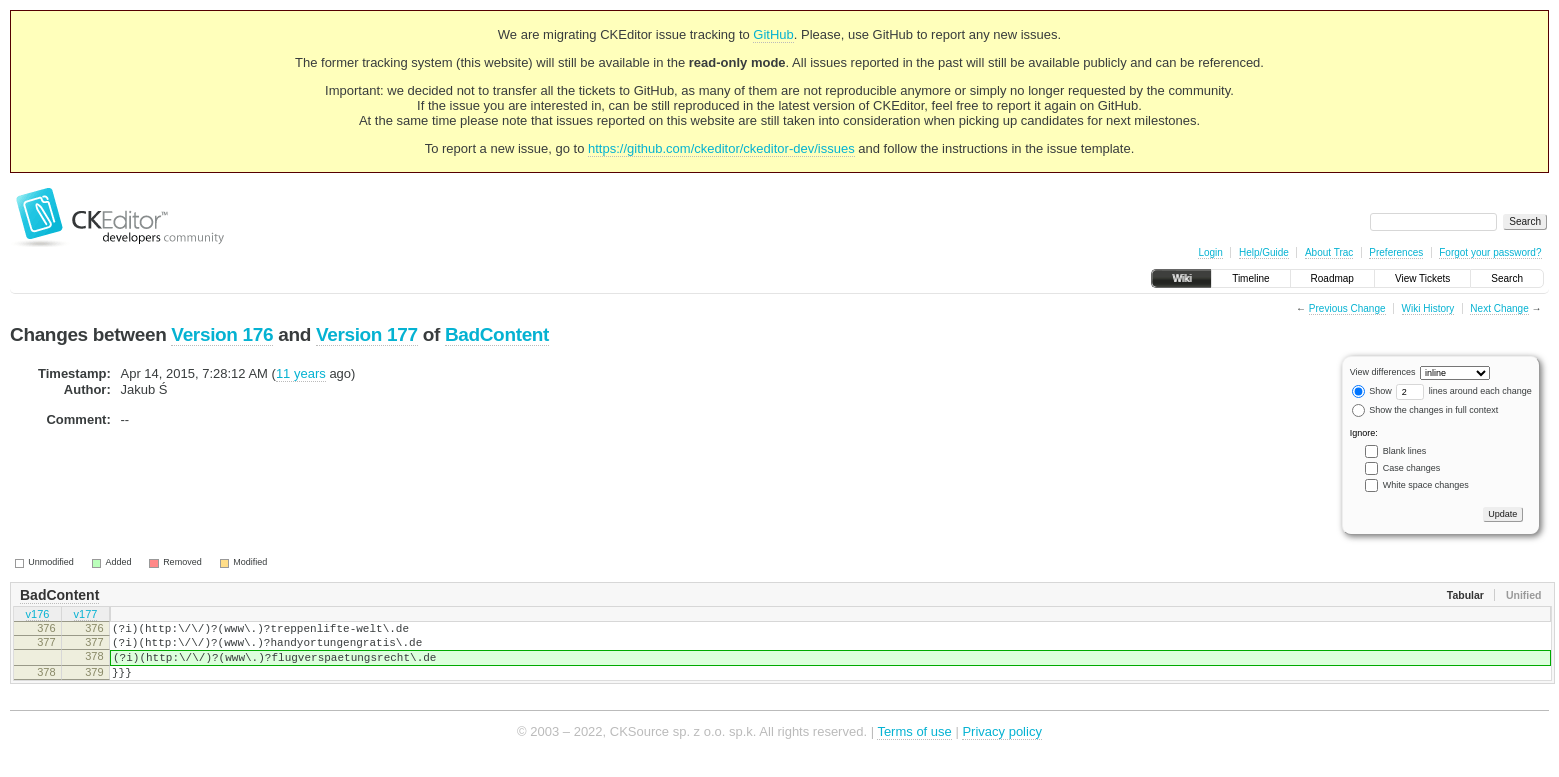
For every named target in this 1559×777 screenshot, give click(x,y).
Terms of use (914, 746)
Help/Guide (1264, 252)
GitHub (773, 34)
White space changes (1426, 485)
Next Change (1499, 308)
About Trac (1329, 252)
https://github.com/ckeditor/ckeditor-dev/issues (721, 148)
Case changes (1412, 468)
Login (1210, 252)
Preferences (1396, 252)
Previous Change (1347, 308)
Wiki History (1428, 308)
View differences (1383, 372)
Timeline (1250, 278)
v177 (86, 616)
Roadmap (1332, 278)
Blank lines (1405, 451)
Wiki (1181, 278)
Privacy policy (1001, 746)
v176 (38, 616)
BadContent (497, 334)
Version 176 (222, 334)
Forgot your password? (1490, 252)
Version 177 (367, 334)
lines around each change (1464, 391)
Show (1372, 391)
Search (1507, 278)
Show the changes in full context (1425, 410)
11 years (301, 373)
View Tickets (1422, 278)
